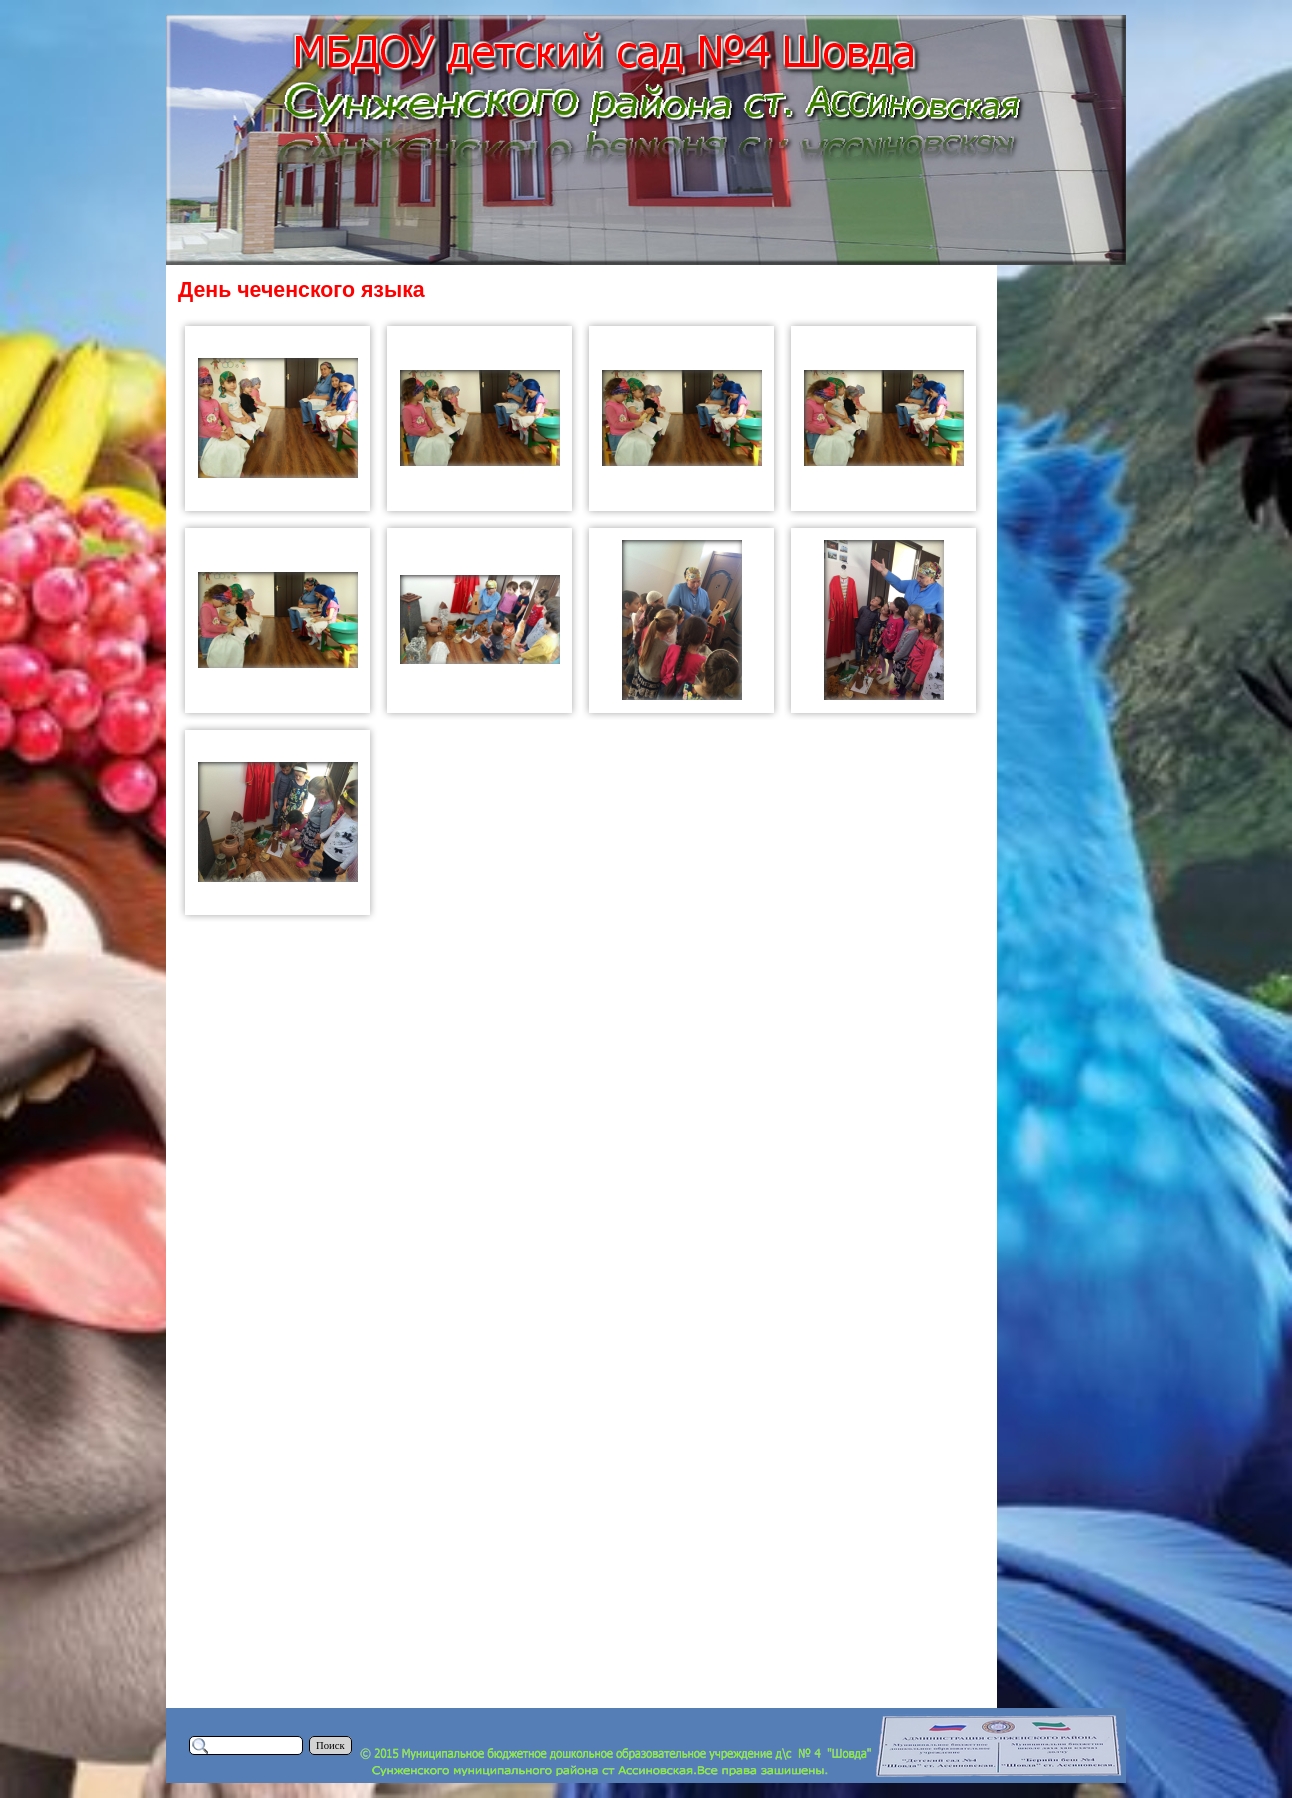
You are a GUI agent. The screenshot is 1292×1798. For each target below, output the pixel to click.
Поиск (330, 1745)
